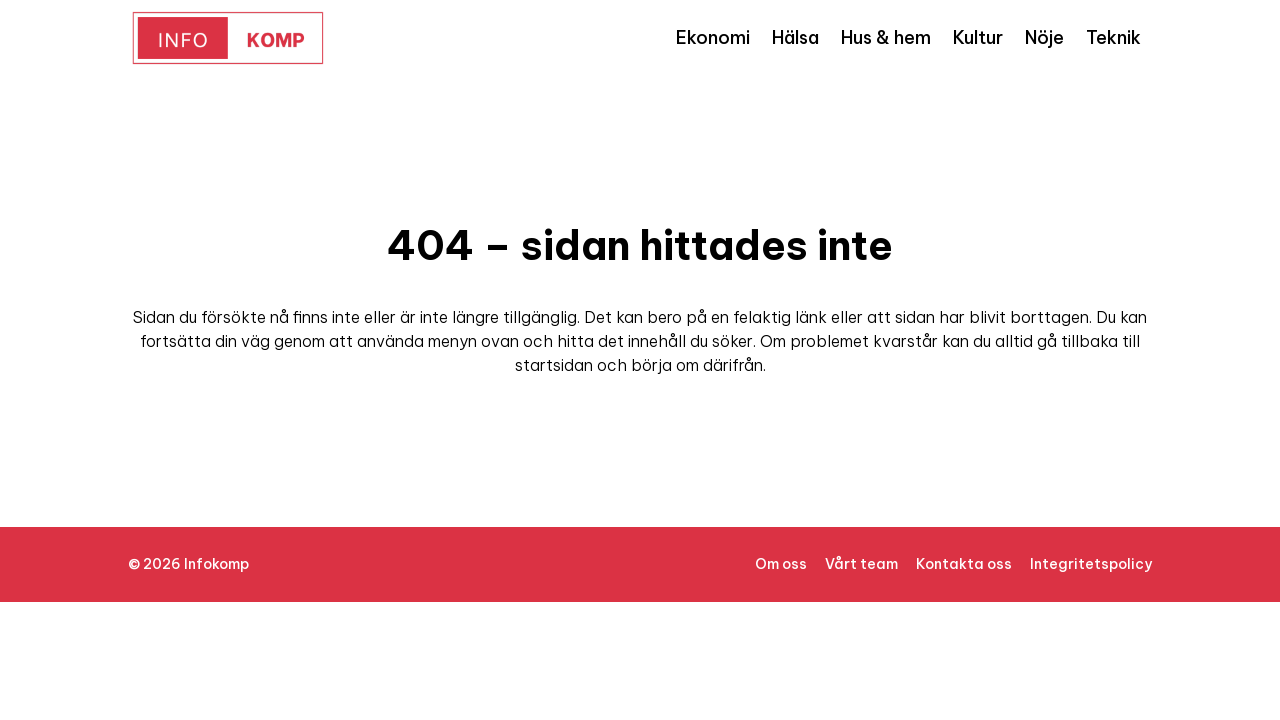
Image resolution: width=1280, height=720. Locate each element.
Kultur (978, 37)
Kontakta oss (964, 564)
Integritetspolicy (1091, 564)
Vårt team (861, 564)
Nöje (1044, 37)
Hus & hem (886, 37)
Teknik (1113, 37)
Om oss (781, 564)
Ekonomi (713, 37)
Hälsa (795, 37)
